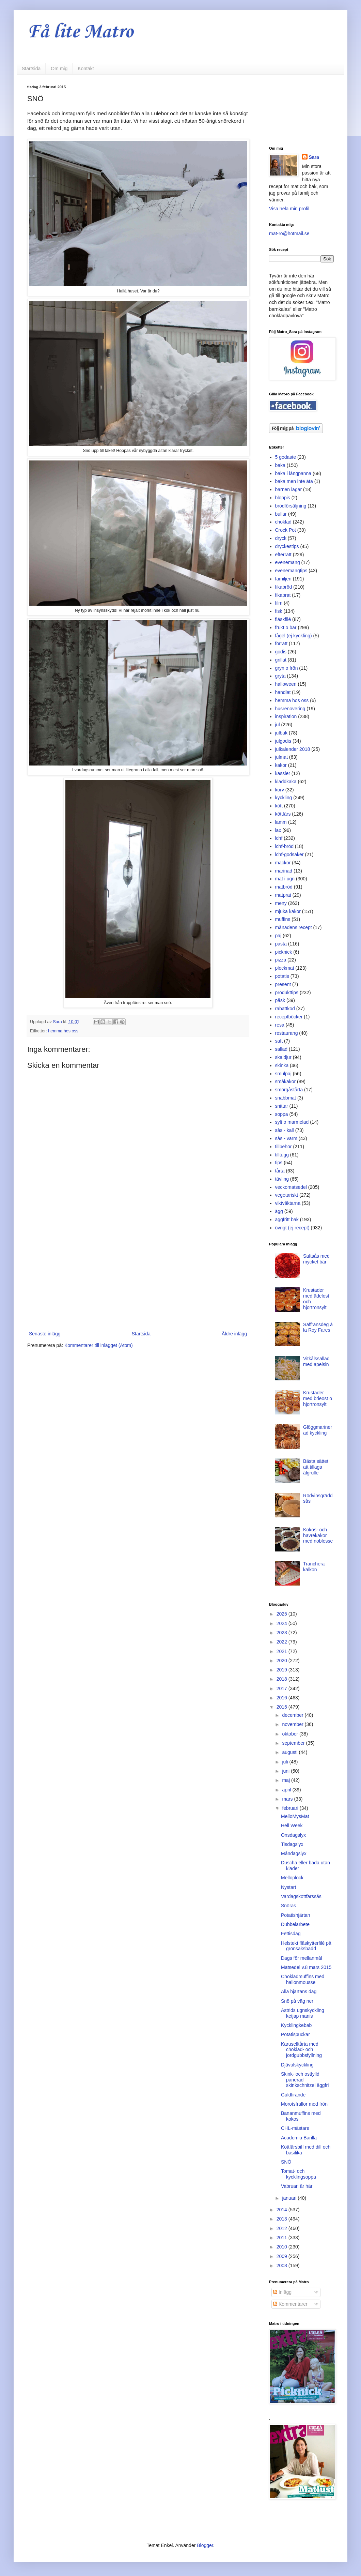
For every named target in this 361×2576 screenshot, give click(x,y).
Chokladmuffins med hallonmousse (302, 1979)
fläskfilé (283, 619)
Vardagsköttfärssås (301, 1896)
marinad (284, 871)
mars (288, 1799)
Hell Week (292, 1825)
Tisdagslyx (292, 1844)
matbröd (284, 887)
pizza (280, 960)
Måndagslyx (294, 1853)
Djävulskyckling (297, 2064)
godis (280, 651)
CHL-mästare (295, 2128)
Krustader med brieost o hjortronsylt (317, 1398)
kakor (281, 765)
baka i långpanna (293, 473)
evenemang (287, 562)
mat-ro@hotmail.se (289, 233)
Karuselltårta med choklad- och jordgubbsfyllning (301, 2049)
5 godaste (285, 457)
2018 (282, 1679)
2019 (282, 1669)
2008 (282, 2265)
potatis (282, 976)
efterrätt (283, 554)
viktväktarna (288, 1203)
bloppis (282, 497)
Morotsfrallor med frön (304, 2104)
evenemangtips (291, 570)
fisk (278, 611)
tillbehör (283, 1146)
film (279, 603)
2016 (282, 1697)
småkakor (285, 1081)
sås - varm (286, 1138)
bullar (281, 514)
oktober (290, 1734)
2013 (282, 2219)
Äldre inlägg (234, 1333)
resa (279, 1025)
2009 (282, 2256)
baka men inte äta (294, 481)
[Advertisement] (138, 1273)
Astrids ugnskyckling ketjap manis (302, 2013)
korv (279, 789)
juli (285, 1761)
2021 (282, 1651)
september (294, 1743)
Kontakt (86, 68)
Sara (314, 157)
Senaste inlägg (45, 1333)
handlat (283, 692)
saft (279, 1041)
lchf (279, 838)
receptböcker (289, 1016)
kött (279, 805)
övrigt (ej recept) (292, 1227)
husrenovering (290, 708)
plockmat (284, 968)
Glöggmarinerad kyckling (317, 1430)
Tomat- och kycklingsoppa (298, 2174)
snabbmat (285, 1098)
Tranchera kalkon (314, 1566)
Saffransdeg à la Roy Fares (318, 1327)
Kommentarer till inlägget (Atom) (98, 1345)
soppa (281, 1114)
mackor (283, 862)
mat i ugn (285, 878)
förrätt (281, 643)
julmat (281, 757)
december (293, 1715)
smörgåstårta (289, 1089)
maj (286, 1780)
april (287, 1789)
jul (277, 724)
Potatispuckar (295, 2034)
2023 (282, 1632)
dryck (280, 538)
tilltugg (282, 1154)
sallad (281, 1049)
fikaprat (283, 595)
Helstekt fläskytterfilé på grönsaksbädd (306, 1946)
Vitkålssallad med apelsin (316, 1361)
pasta (281, 943)
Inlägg (282, 2292)
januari (290, 2198)
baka (280, 465)
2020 (282, 1660)
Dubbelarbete (295, 1924)
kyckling (283, 797)
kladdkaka (286, 781)
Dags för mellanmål (301, 1958)
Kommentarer (290, 2304)
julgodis (283, 741)
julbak (281, 733)
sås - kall (284, 1130)
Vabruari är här (296, 2186)
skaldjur (283, 1057)
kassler (282, 773)
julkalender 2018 (292, 749)
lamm (281, 822)
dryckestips (287, 546)
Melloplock (292, 1877)
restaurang (286, 1033)
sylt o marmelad (292, 1122)
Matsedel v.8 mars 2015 (306, 1967)
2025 (282, 1614)
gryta (280, 676)
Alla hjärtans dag (298, 1991)
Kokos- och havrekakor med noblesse (318, 1535)
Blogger (205, 2545)
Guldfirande (293, 2094)
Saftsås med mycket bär (316, 1258)
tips (279, 1162)
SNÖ (286, 2162)
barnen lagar (288, 489)
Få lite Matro (80, 32)
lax (278, 830)
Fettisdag (291, 1933)
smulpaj (283, 1073)
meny (281, 903)
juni (286, 1771)
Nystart (288, 1887)
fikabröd (283, 587)
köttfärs (283, 814)
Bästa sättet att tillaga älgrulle (315, 1466)
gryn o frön (286, 668)
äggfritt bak (287, 1219)
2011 (282, 2237)
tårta (280, 1170)
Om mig (59, 68)
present (283, 984)
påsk (280, 1000)
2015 (282, 1707)
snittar (281, 1106)
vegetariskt (286, 1195)
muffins (283, 919)
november (293, 1724)
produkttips (286, 992)
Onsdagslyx (293, 1835)
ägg (279, 1211)
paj (278, 935)
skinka (282, 1065)
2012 (282, 2228)
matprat (283, 895)
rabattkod (285, 1008)
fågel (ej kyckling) (293, 635)
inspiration (286, 716)
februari (290, 1808)
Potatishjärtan (295, 1915)
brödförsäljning (291, 506)
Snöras (288, 1905)
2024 (282, 1623)
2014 (282, 2209)
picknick (283, 952)
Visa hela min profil (289, 208)
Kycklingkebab (296, 2025)
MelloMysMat (295, 1816)
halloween (286, 684)
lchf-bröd (284, 846)
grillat (280, 660)
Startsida (31, 68)
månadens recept (293, 927)
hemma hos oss (63, 1031)
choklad (283, 522)
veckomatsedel (291, 1187)
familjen (283, 578)
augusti (290, 1752)
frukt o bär (286, 627)
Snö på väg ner (297, 2001)
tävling (282, 1179)
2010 (282, 2246)
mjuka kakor (288, 911)
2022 (282, 1642)
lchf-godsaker (289, 854)
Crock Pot (285, 530)
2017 (282, 1688)
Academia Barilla (299, 2137)
